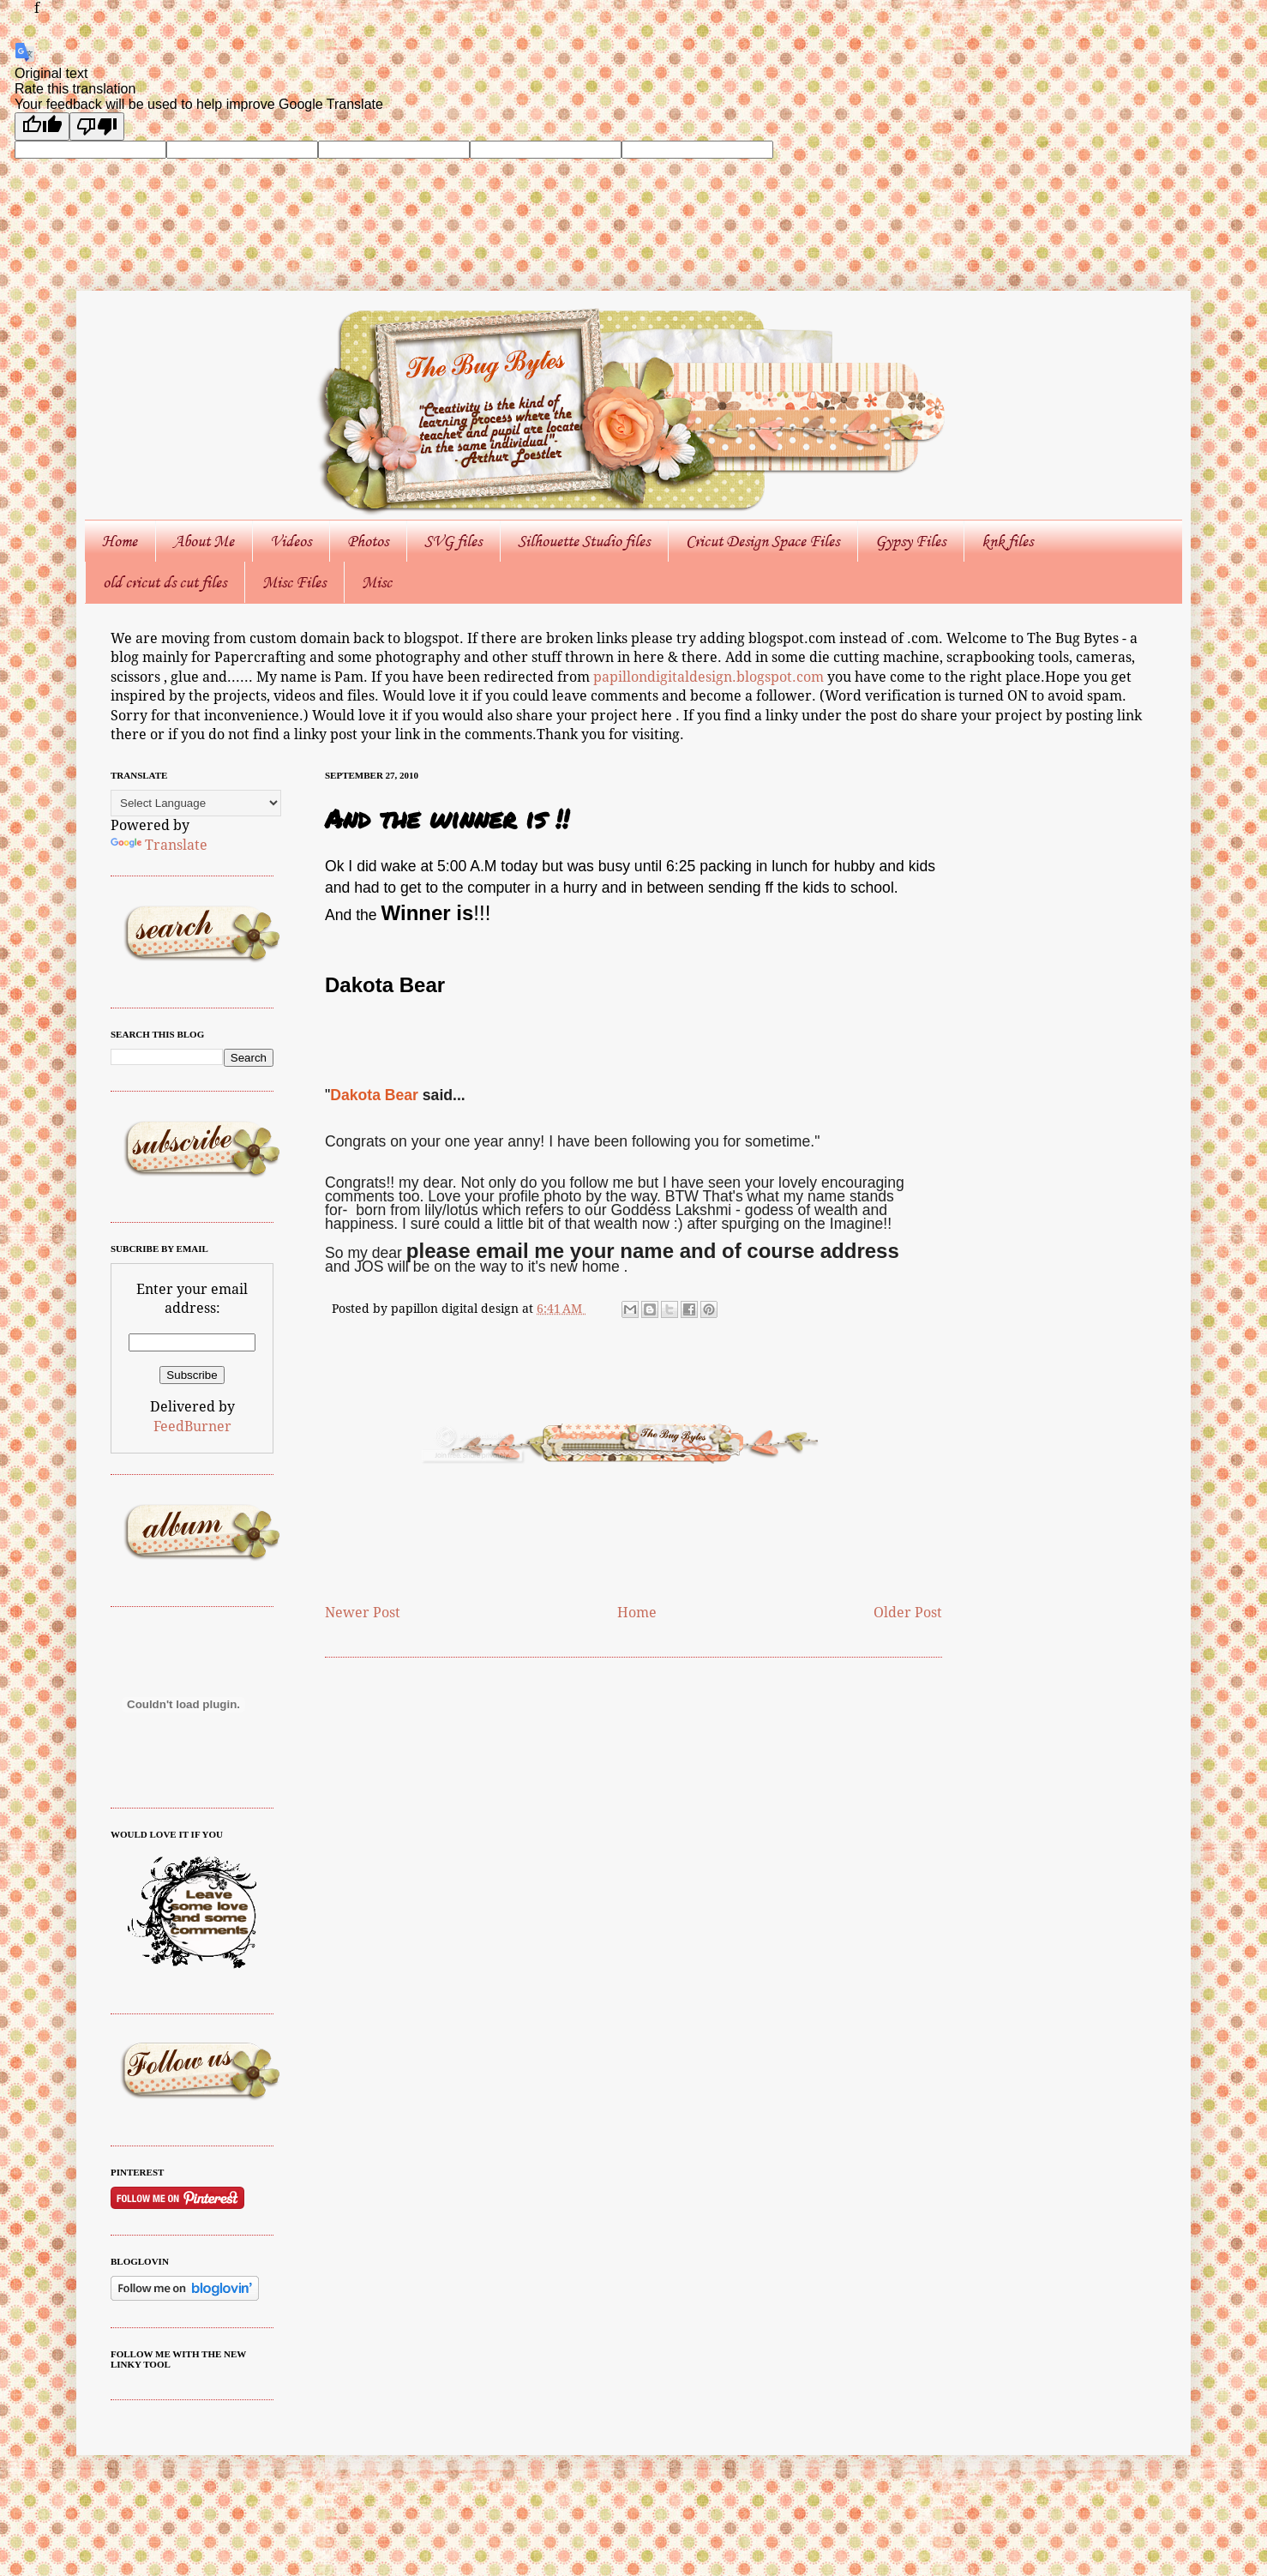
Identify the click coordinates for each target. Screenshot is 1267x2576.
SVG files (453, 541)
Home (119, 541)
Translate (159, 845)
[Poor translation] (96, 126)
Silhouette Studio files (584, 541)
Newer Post (362, 1612)
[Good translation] (42, 126)
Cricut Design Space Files (762, 541)
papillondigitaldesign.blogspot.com (710, 677)
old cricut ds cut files (164, 582)
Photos (367, 541)
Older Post (908, 1612)
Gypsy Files (910, 541)
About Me (203, 541)
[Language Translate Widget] (196, 803)
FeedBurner (192, 1426)
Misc (377, 582)
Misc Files (294, 582)
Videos (290, 541)
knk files (1007, 541)
